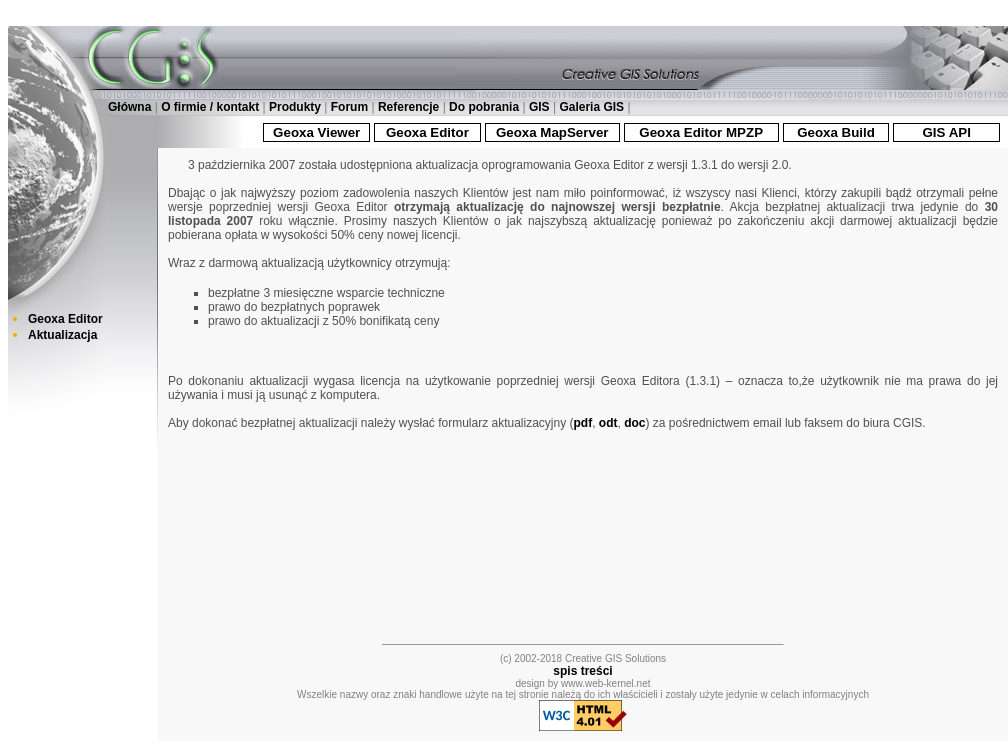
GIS (539, 107)
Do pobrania (484, 107)
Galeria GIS (591, 107)
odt (608, 423)
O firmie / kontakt (210, 107)
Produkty (295, 107)
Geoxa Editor (65, 319)
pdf (583, 423)
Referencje (408, 107)
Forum (349, 107)
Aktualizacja (62, 335)
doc (634, 423)
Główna (129, 107)
